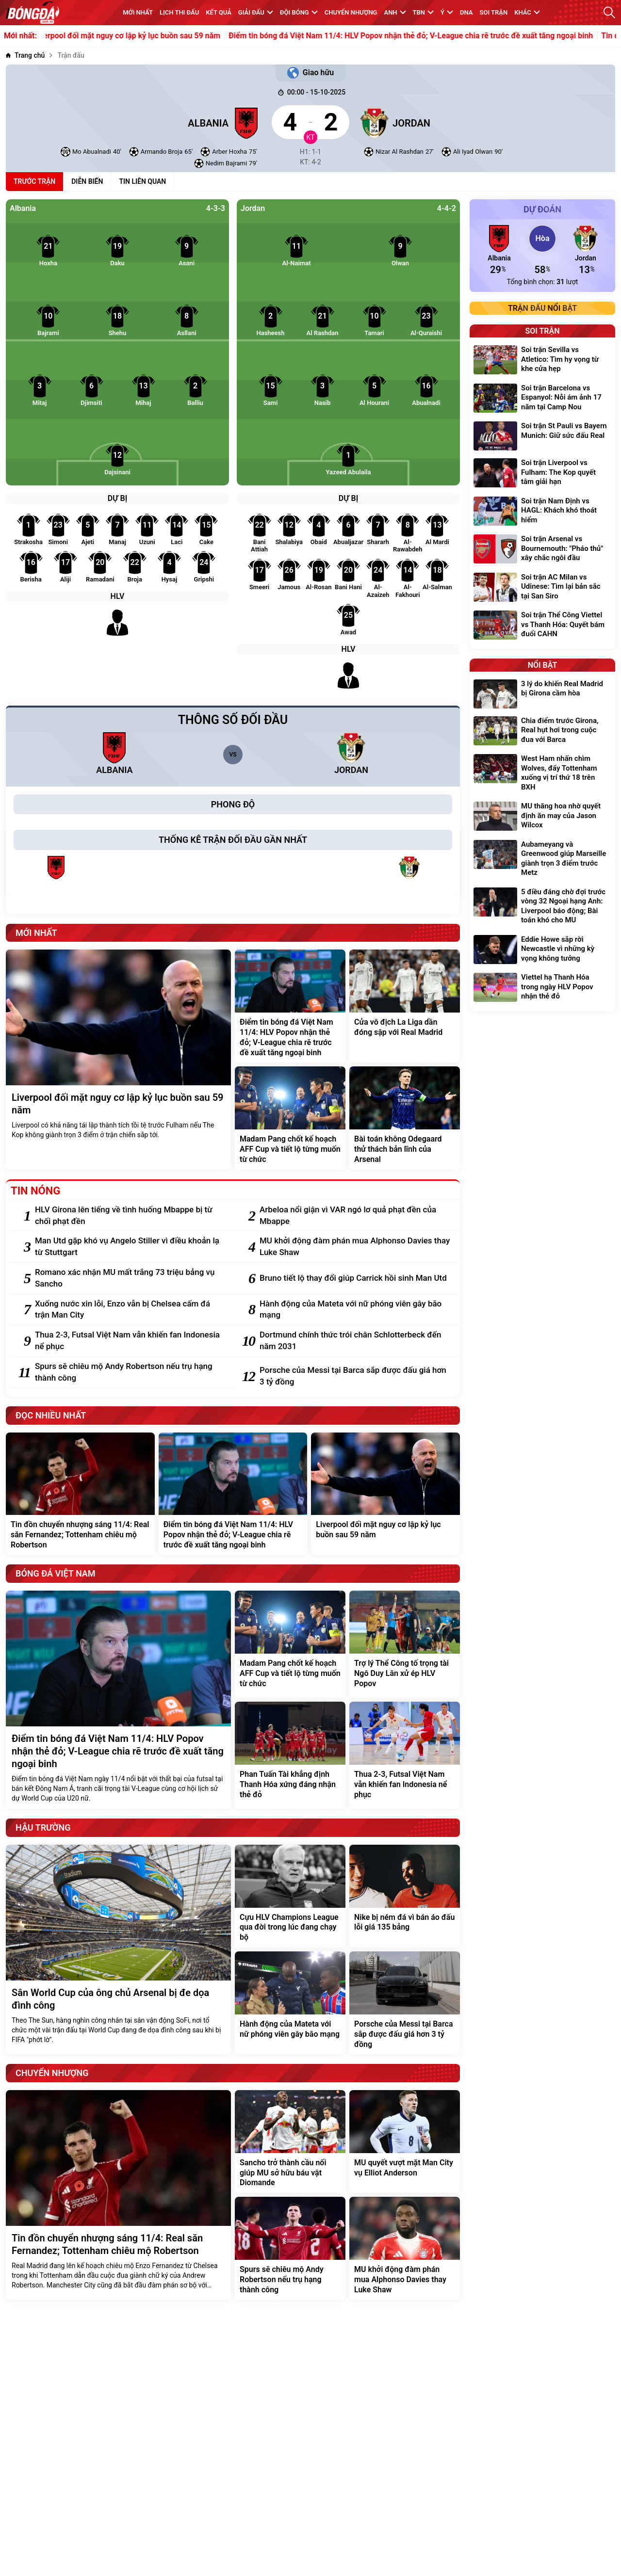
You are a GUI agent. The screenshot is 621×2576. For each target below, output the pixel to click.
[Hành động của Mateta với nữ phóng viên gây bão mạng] (355, 1309)
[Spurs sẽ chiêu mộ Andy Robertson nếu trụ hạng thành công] (130, 1372)
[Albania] (134, 122)
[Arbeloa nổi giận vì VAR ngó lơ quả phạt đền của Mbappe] (355, 1215)
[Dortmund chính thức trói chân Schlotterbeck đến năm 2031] (355, 1340)
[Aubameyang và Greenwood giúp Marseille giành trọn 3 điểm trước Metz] (542, 860)
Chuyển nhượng (351, 12)
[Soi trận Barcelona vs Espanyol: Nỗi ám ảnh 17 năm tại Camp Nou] (542, 399)
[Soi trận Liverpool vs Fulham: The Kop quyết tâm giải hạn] (542, 473)
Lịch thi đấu (179, 12)
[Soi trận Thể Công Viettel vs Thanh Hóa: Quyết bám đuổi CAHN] (542, 626)
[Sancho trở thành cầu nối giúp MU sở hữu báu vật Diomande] (290, 2141)
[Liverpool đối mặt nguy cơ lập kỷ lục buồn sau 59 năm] (118, 1060)
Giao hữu (310, 73)
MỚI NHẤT (138, 12)
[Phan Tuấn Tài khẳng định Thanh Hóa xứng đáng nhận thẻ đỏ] (290, 1755)
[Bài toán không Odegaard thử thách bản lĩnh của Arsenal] (404, 1117)
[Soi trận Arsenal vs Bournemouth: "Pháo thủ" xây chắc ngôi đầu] (542, 549)
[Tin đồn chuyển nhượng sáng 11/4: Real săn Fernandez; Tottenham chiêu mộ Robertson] (80, 1494)
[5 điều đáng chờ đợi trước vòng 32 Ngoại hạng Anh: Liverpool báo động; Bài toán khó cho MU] (542, 907)
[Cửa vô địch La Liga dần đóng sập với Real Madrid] (404, 1006)
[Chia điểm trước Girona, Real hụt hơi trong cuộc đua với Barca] (542, 731)
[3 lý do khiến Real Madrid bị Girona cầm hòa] (542, 693)
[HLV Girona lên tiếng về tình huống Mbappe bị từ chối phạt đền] (130, 1215)
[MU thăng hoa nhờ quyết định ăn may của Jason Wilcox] (542, 817)
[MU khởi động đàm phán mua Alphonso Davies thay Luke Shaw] (355, 1246)
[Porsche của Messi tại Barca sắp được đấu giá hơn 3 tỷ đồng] (355, 1376)
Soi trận (494, 12)
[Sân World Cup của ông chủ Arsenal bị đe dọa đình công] (118, 1950)
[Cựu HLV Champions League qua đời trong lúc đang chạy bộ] (290, 1896)
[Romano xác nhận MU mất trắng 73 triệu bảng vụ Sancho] (130, 1278)
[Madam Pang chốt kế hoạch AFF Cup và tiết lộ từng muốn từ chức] (290, 1117)
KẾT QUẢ (218, 12)
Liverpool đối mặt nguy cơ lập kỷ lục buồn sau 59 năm (139, 36)
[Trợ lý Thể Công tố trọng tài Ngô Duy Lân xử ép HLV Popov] (404, 1644)
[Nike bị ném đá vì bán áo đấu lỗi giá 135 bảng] (404, 1896)
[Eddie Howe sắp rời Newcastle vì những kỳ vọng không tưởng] (542, 950)
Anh (395, 12)
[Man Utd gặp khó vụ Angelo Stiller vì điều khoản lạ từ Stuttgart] (130, 1246)
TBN (423, 12)
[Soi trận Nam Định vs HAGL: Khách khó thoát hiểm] (542, 512)
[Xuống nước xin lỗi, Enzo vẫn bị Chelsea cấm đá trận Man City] (130, 1309)
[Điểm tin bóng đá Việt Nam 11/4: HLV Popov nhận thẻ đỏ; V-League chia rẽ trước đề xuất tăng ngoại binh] (290, 1006)
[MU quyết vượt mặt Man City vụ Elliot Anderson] (404, 2141)
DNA (466, 12)
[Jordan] (487, 122)
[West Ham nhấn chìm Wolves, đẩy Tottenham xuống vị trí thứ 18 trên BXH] (542, 774)
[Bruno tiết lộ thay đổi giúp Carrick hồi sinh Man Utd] (355, 1278)
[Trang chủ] (25, 55)
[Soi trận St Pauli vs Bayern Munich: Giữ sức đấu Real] (542, 436)
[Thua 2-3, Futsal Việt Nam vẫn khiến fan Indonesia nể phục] (130, 1340)
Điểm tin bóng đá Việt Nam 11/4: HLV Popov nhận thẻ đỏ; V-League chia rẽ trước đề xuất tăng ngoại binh (423, 36)
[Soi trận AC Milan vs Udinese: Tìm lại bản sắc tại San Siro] (542, 588)
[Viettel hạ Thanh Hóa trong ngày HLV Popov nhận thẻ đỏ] (542, 988)
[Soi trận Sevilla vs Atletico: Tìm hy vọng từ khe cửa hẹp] (542, 360)
